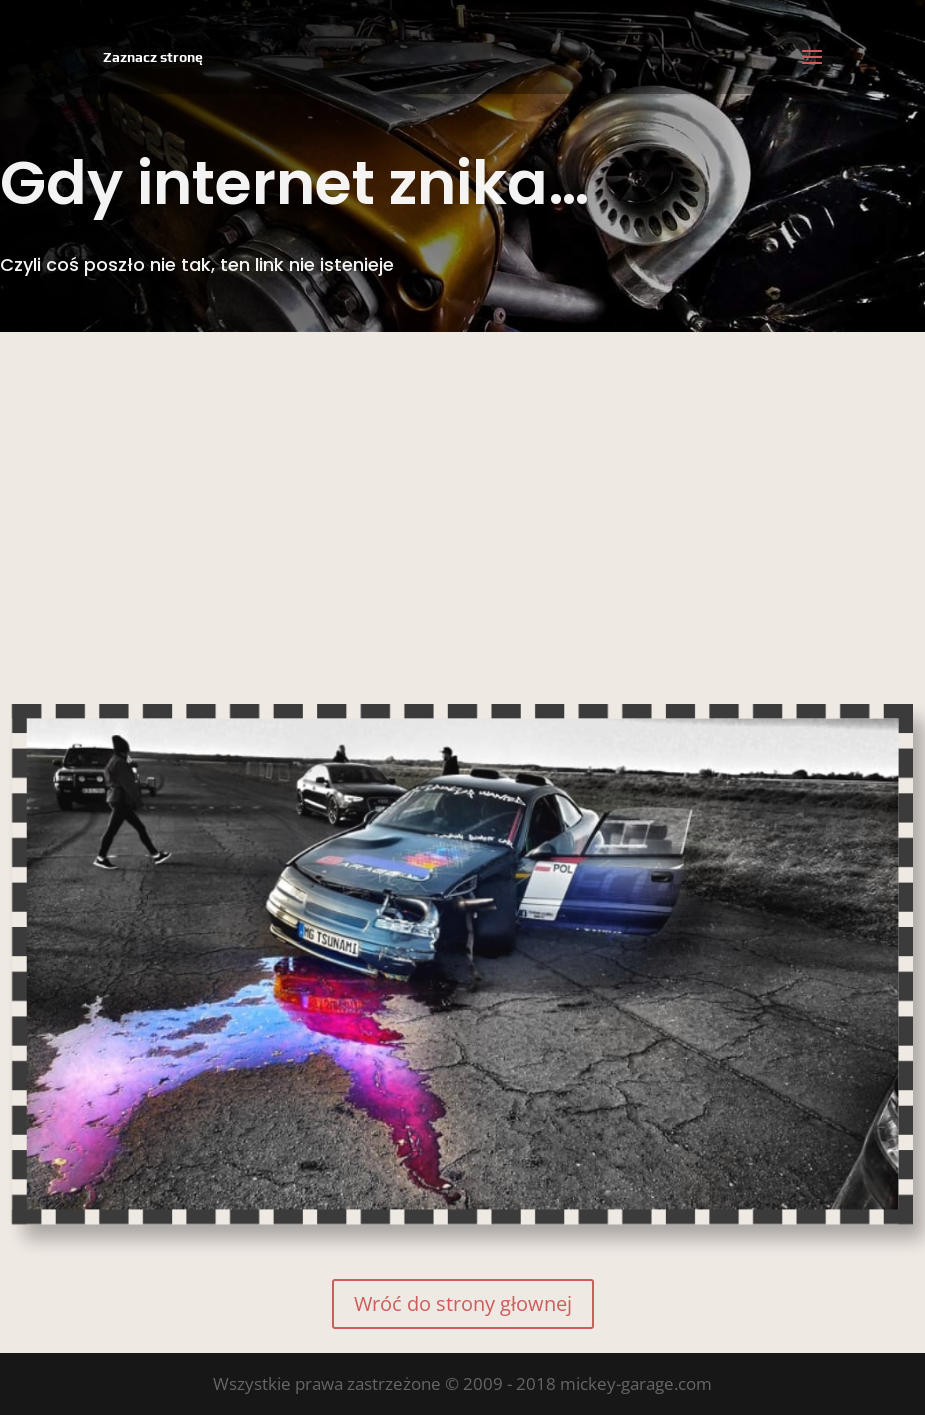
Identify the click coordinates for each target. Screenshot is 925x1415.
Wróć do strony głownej (463, 1303)
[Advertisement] (462, 482)
